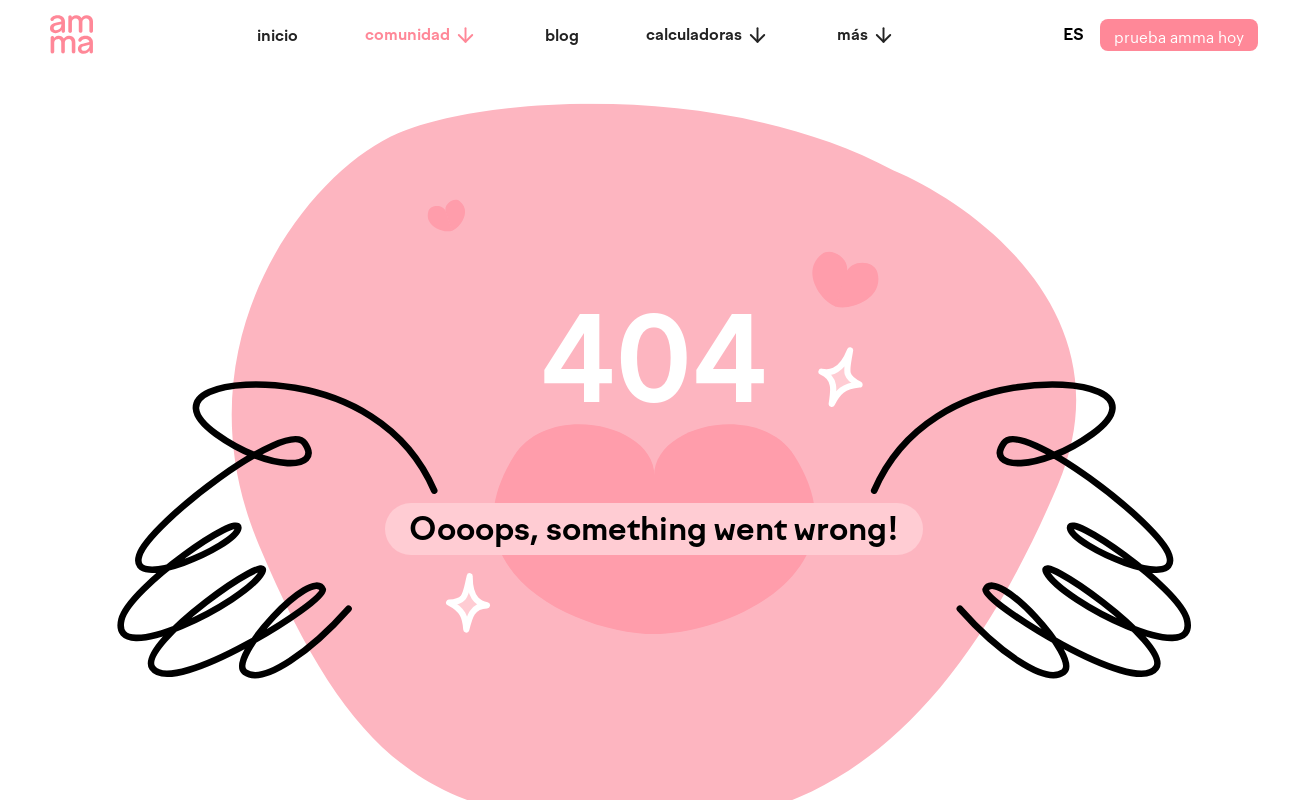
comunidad (421, 35)
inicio (277, 35)
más (866, 35)
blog (562, 35)
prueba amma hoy (1179, 35)
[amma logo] (71, 35)
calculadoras (707, 35)
